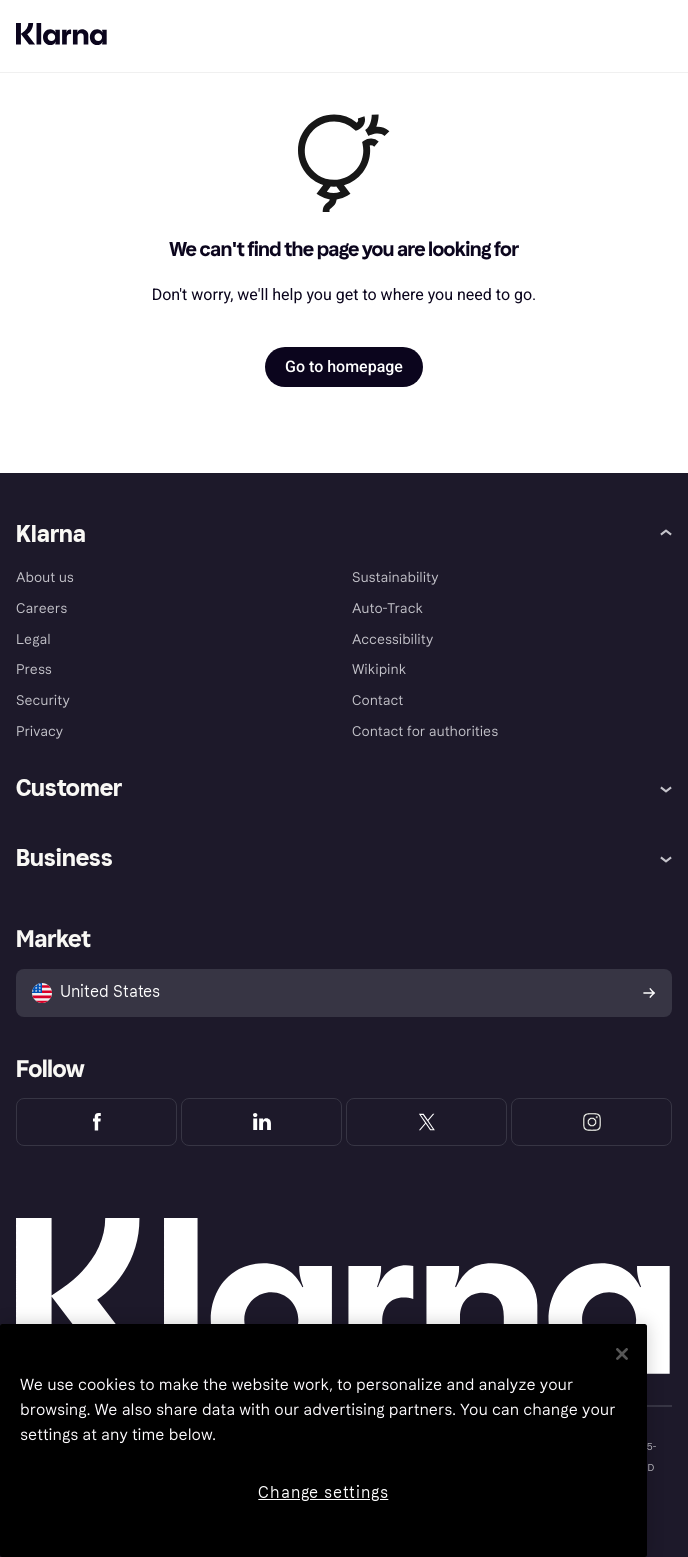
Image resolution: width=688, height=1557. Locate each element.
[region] (323, 1440)
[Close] (622, 1354)
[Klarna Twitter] (426, 1122)
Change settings (323, 1492)
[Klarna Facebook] (96, 1122)
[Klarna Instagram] (591, 1122)
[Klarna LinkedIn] (261, 1122)
